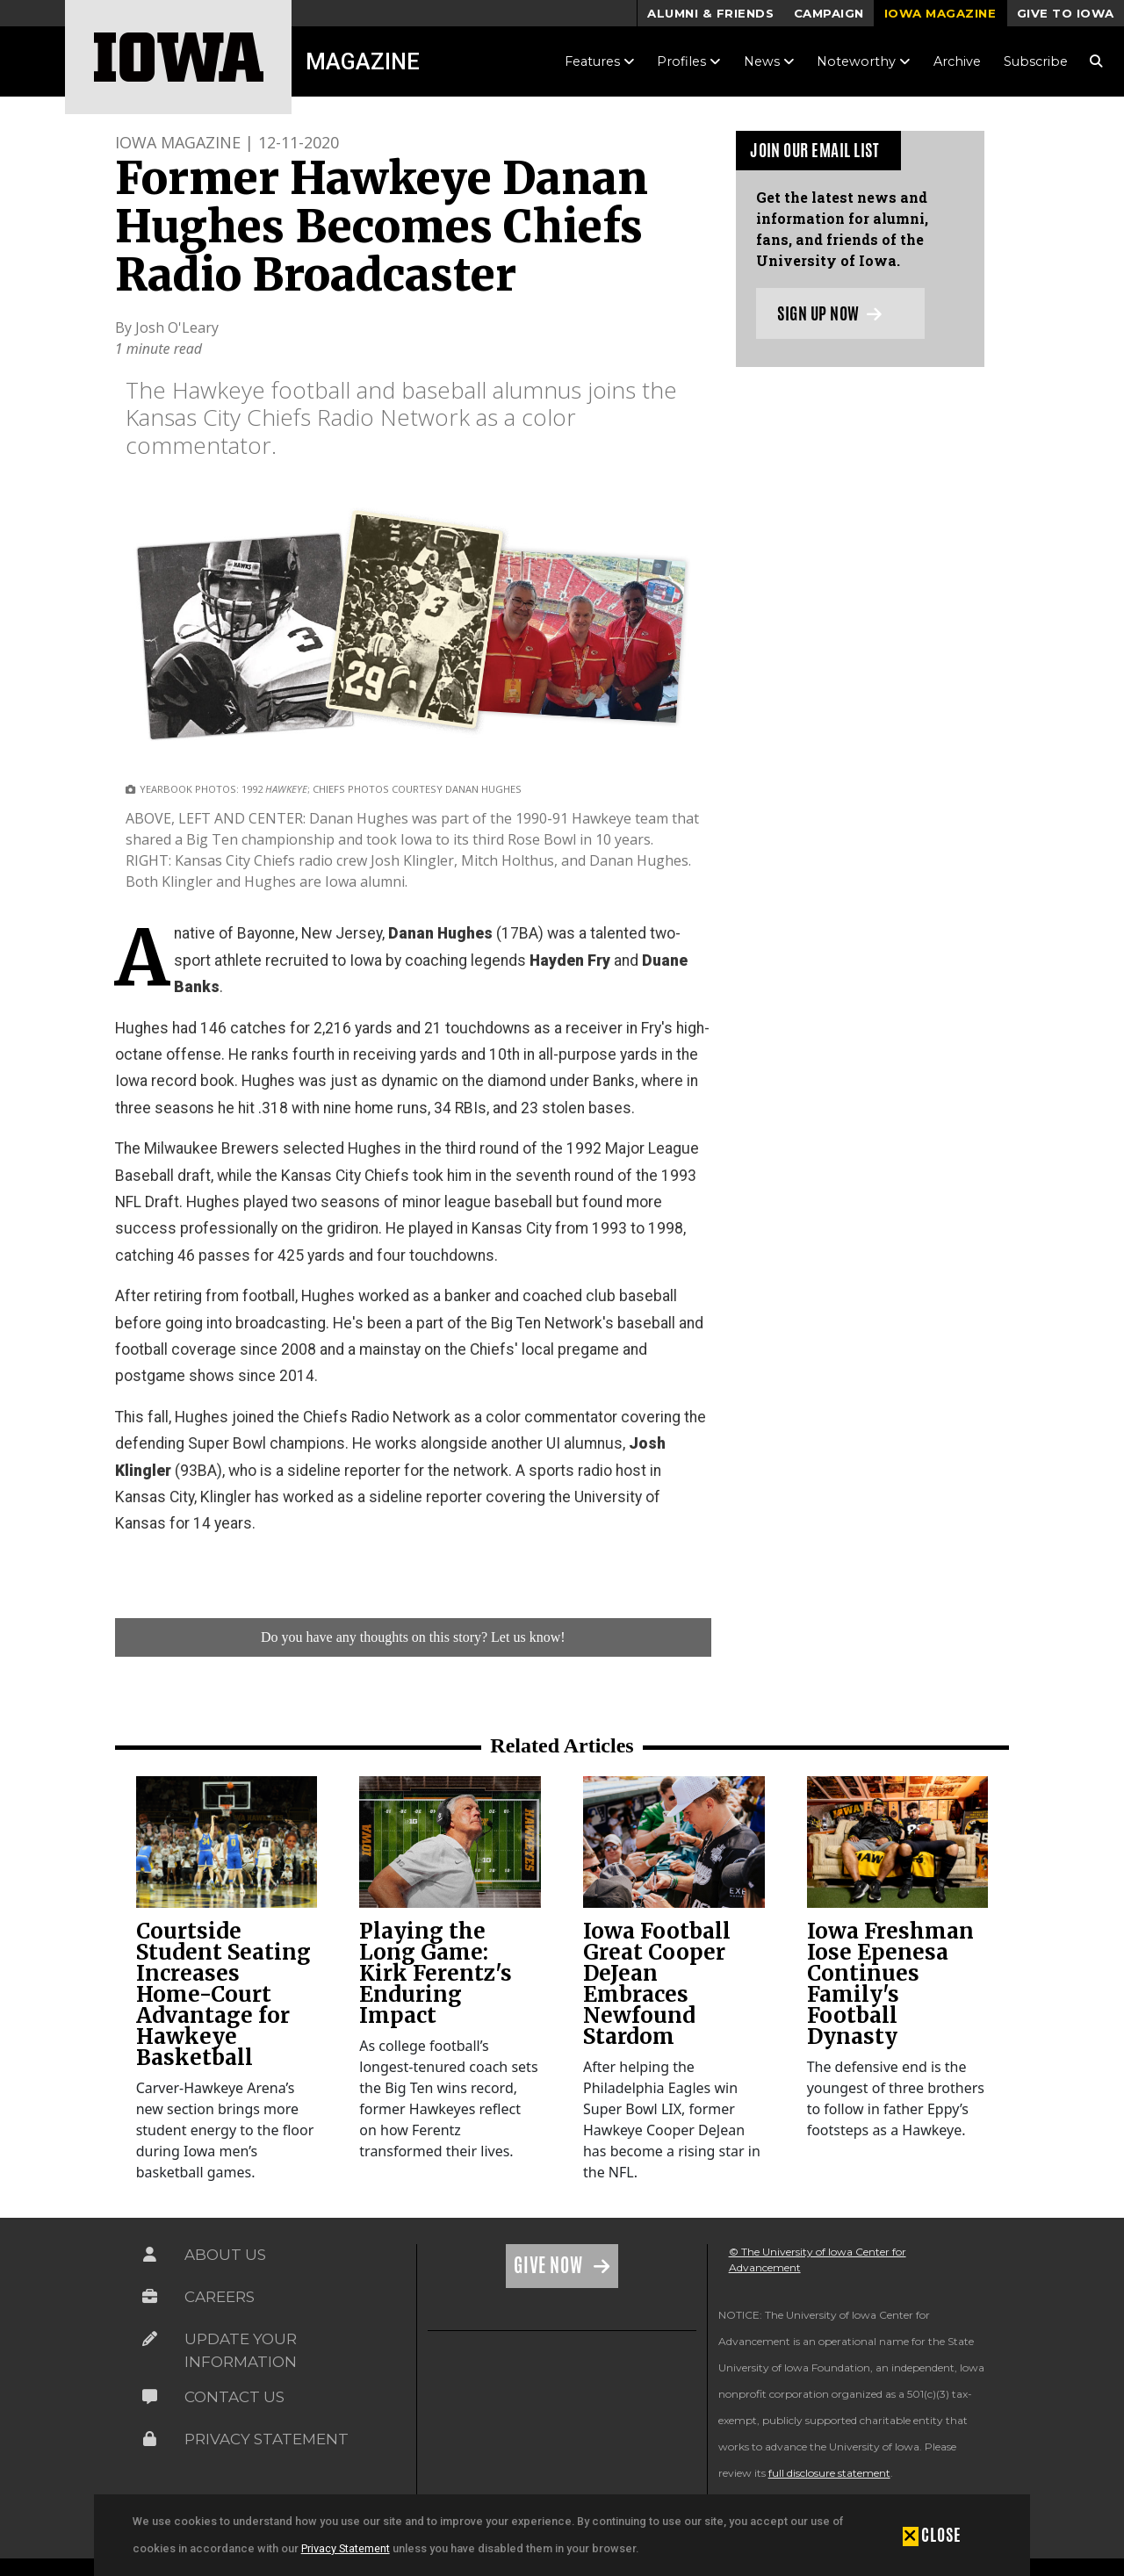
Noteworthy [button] (864, 61)
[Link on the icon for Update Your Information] (150, 2339)
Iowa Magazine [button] (940, 13)
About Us (225, 2254)
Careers (219, 2297)
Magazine (363, 61)
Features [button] (600, 61)
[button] (932, 2535)
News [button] (769, 61)
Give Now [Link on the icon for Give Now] (550, 2265)
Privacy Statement (345, 2548)
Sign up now (829, 313)
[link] (227, 1842)
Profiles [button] (689, 61)
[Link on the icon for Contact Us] (150, 2397)
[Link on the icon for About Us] (150, 2254)
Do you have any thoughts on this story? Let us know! (413, 1637)
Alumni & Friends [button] (710, 13)
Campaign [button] (829, 13)
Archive (957, 61)
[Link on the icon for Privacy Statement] (150, 2439)
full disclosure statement (829, 2472)
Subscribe (1036, 61)
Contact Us (234, 2397)
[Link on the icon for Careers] (150, 2297)
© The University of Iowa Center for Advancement (817, 2259)
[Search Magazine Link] (1095, 61)
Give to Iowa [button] (1065, 13)
